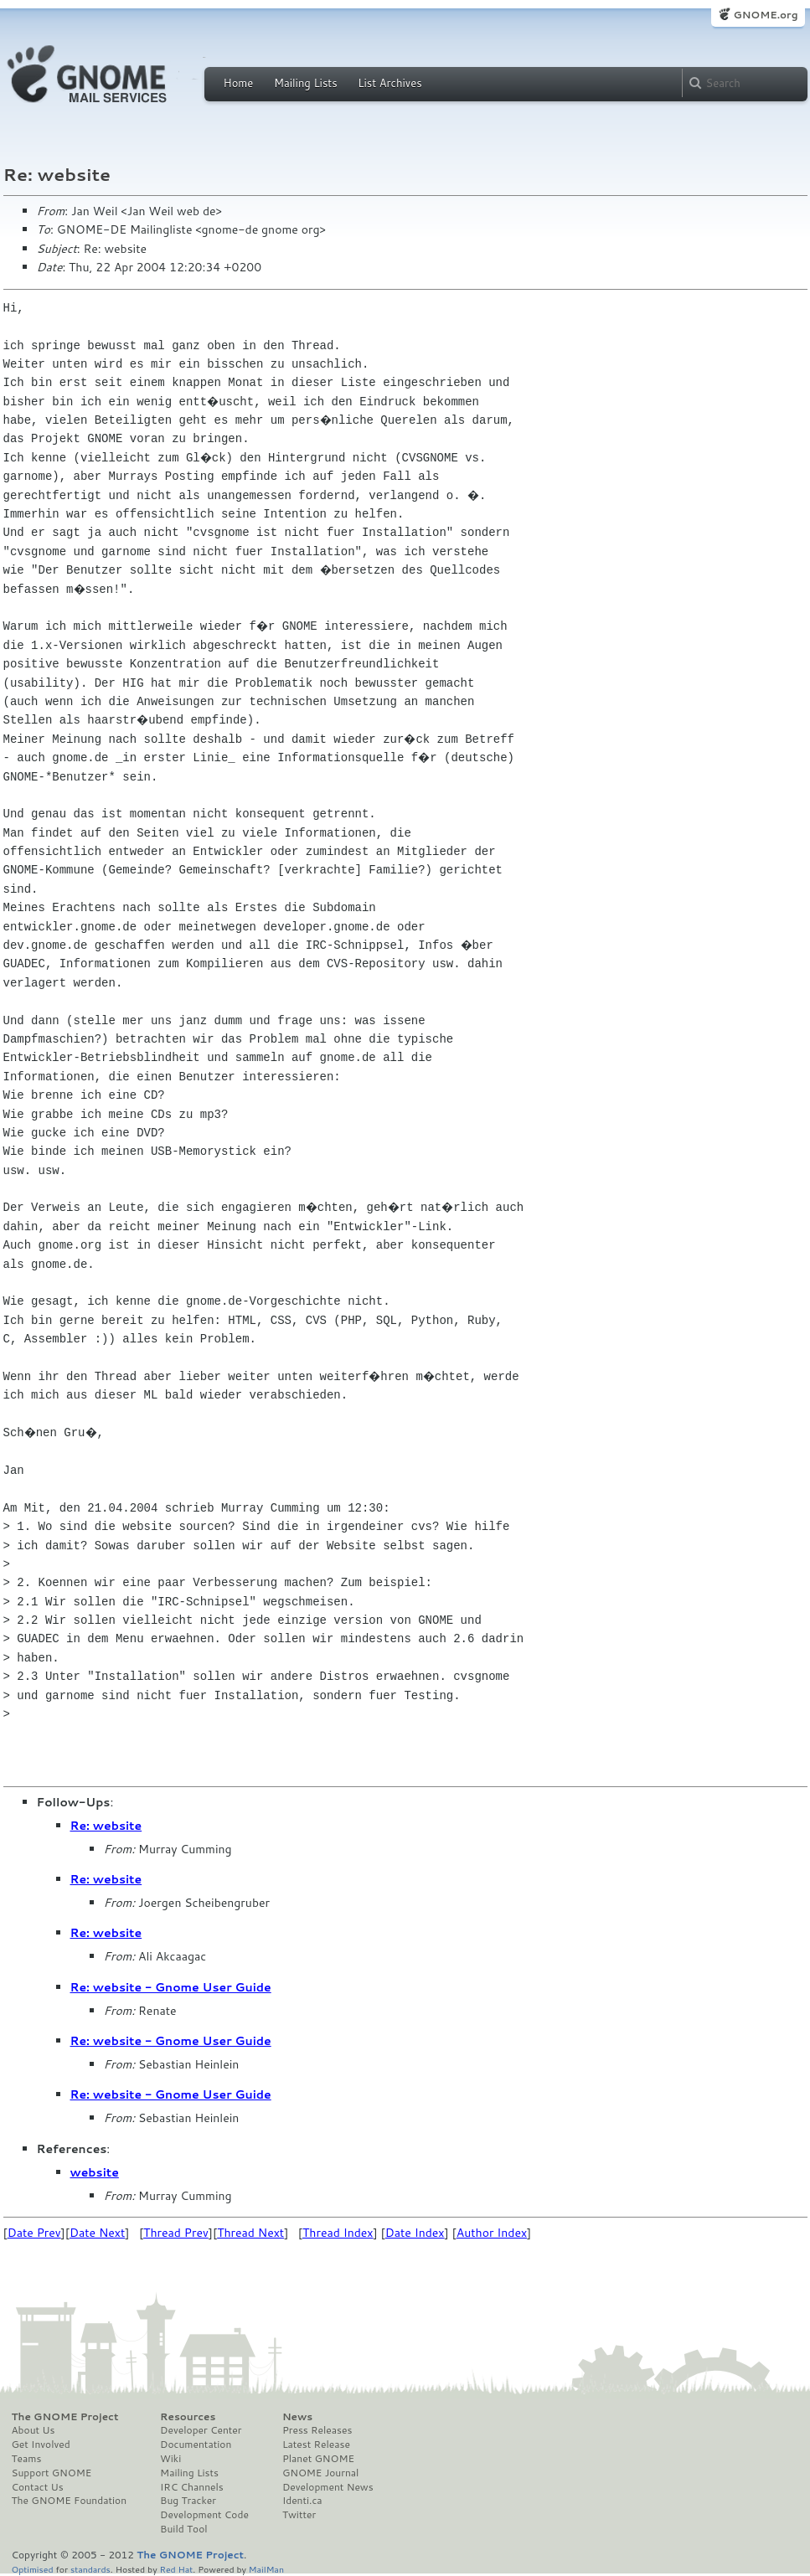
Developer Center (200, 2430)
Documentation (195, 2444)
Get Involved (41, 2444)
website (94, 2172)
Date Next (97, 2232)
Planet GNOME (318, 2458)
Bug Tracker (188, 2500)
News (297, 2417)
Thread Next (250, 2232)
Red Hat (176, 2569)
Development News (328, 2487)
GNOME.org (765, 15)
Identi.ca (302, 2500)
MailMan (266, 2569)
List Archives (389, 82)
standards (90, 2569)
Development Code (204, 2515)
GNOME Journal (320, 2473)
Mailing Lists (306, 82)
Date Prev (34, 2232)
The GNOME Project (65, 2417)
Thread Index (338, 2232)
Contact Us (38, 2487)
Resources (187, 2417)
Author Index (492, 2232)
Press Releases (317, 2430)
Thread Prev (176, 2232)
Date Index (415, 2232)
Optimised (33, 2569)
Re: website (106, 1825)
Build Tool (183, 2529)
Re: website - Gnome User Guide (170, 1987)
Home (239, 82)
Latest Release (316, 2444)
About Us (33, 2430)
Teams (27, 2458)
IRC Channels (192, 2487)
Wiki (170, 2458)
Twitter (299, 2515)
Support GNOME (52, 2473)
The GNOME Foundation (69, 2500)
